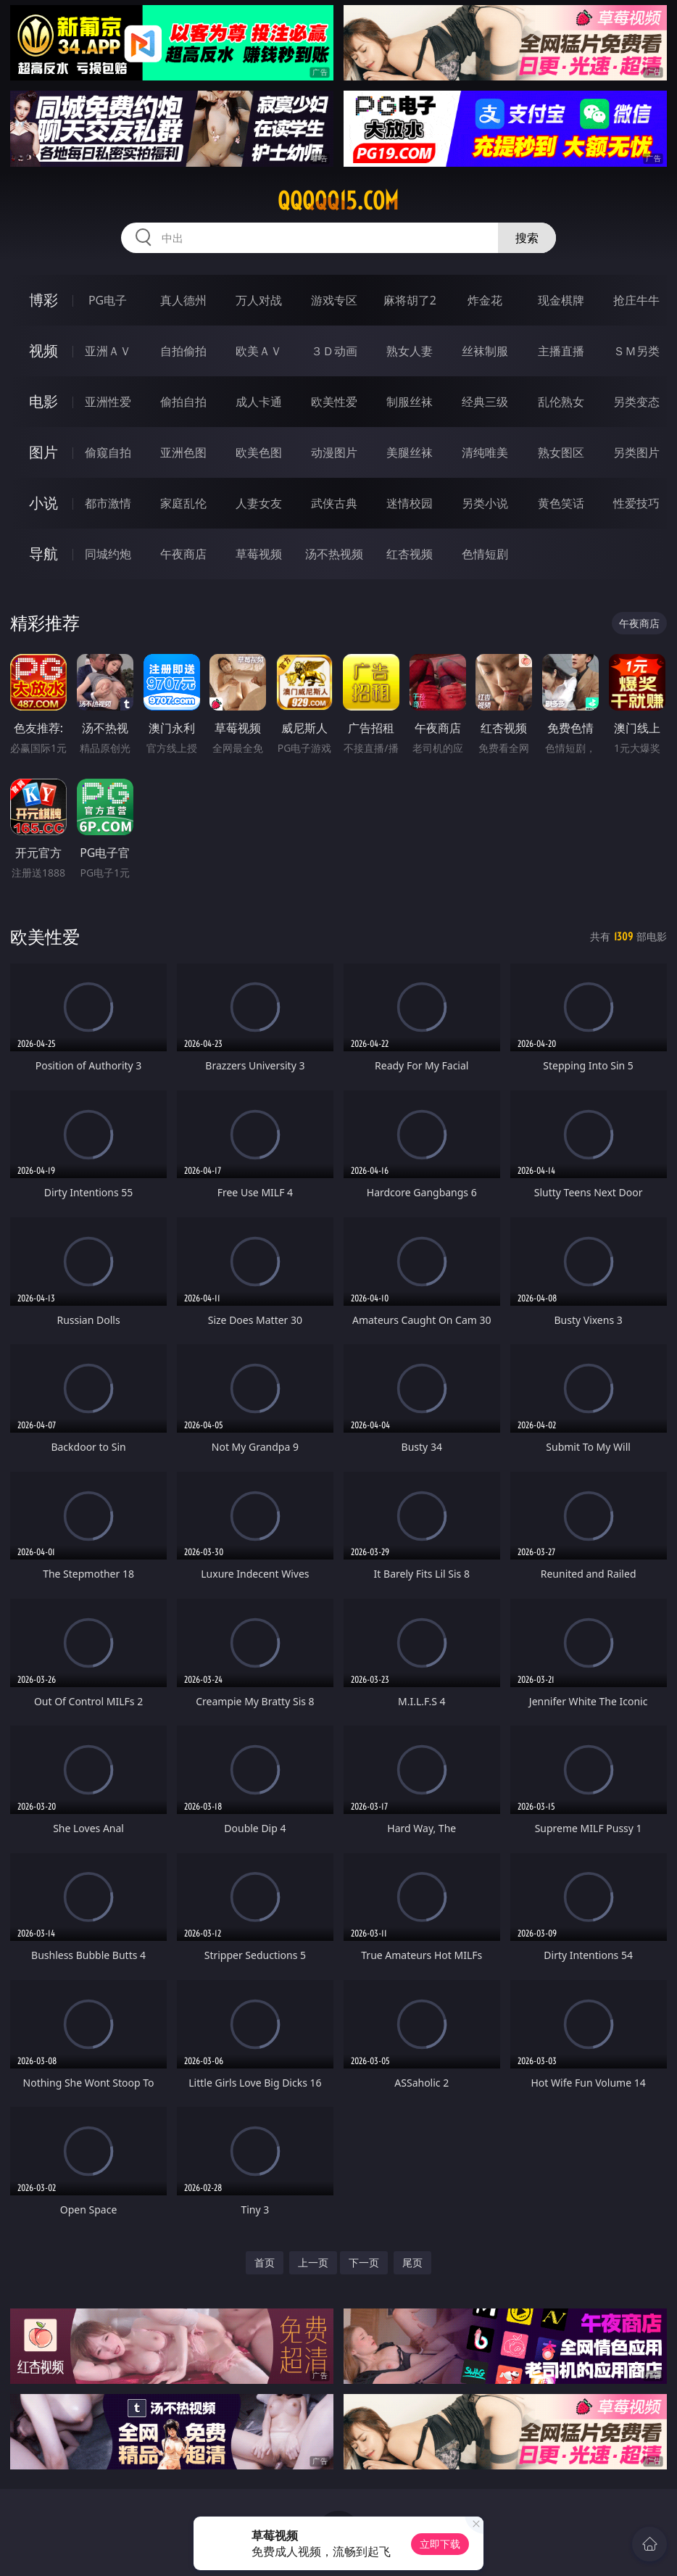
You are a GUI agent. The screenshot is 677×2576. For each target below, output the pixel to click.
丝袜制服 (485, 351)
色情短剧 (485, 554)
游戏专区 (334, 300)
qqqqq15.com (338, 200)
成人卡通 (259, 402)
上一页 (313, 2262)
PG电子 (107, 300)
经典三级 (485, 402)
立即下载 (440, 2544)
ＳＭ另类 (636, 351)
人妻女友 (259, 503)
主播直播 (561, 351)
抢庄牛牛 (636, 300)
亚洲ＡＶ (108, 351)
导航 (43, 553)
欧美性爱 (334, 402)
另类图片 (636, 452)
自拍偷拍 (183, 351)
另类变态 (636, 402)
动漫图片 (334, 452)
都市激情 (108, 503)
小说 (43, 503)
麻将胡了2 (409, 300)
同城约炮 (108, 554)
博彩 (43, 300)
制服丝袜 (409, 402)
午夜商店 (183, 554)
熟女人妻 (409, 351)
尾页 (412, 2262)
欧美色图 (259, 452)
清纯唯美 (485, 452)
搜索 (527, 238)
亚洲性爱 (108, 402)
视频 (43, 350)
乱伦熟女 (561, 402)
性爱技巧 (636, 503)
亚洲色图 (183, 452)
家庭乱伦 (183, 503)
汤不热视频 (334, 554)
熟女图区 (561, 452)
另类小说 (485, 503)
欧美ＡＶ (259, 351)
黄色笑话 (561, 503)
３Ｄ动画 (334, 351)
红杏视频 (409, 554)
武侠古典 (334, 503)
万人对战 (259, 300)
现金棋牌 (561, 300)
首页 (264, 2262)
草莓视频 (259, 554)
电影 (43, 401)
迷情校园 (409, 503)
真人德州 (183, 300)
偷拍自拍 (183, 402)
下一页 (364, 2262)
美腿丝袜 (409, 452)
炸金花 (485, 300)
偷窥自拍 (108, 452)
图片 (43, 452)
